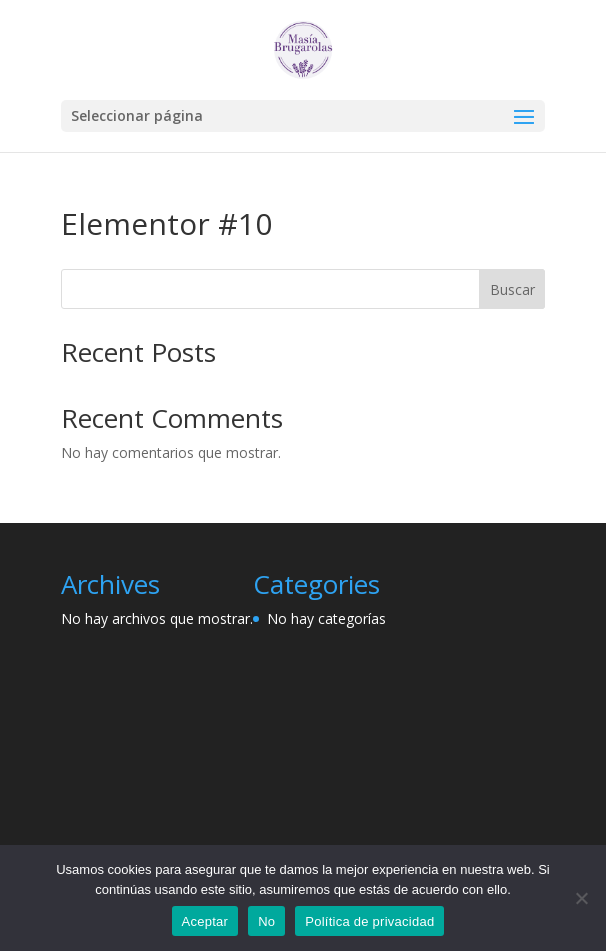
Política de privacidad (369, 921)
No (266, 921)
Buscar (512, 289)
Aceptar (205, 921)
